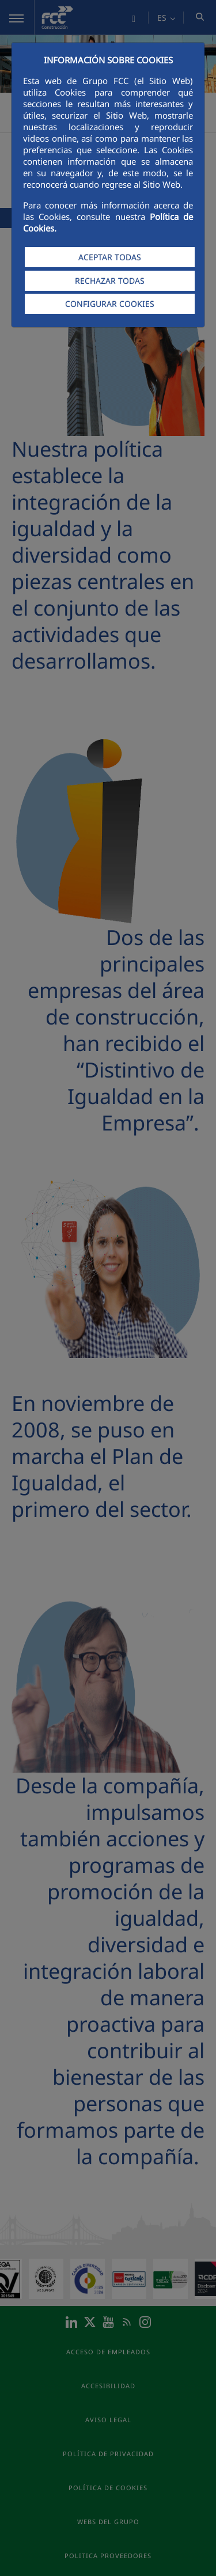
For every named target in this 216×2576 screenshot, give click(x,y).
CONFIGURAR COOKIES (109, 303)
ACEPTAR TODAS (109, 257)
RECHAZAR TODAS (110, 280)
